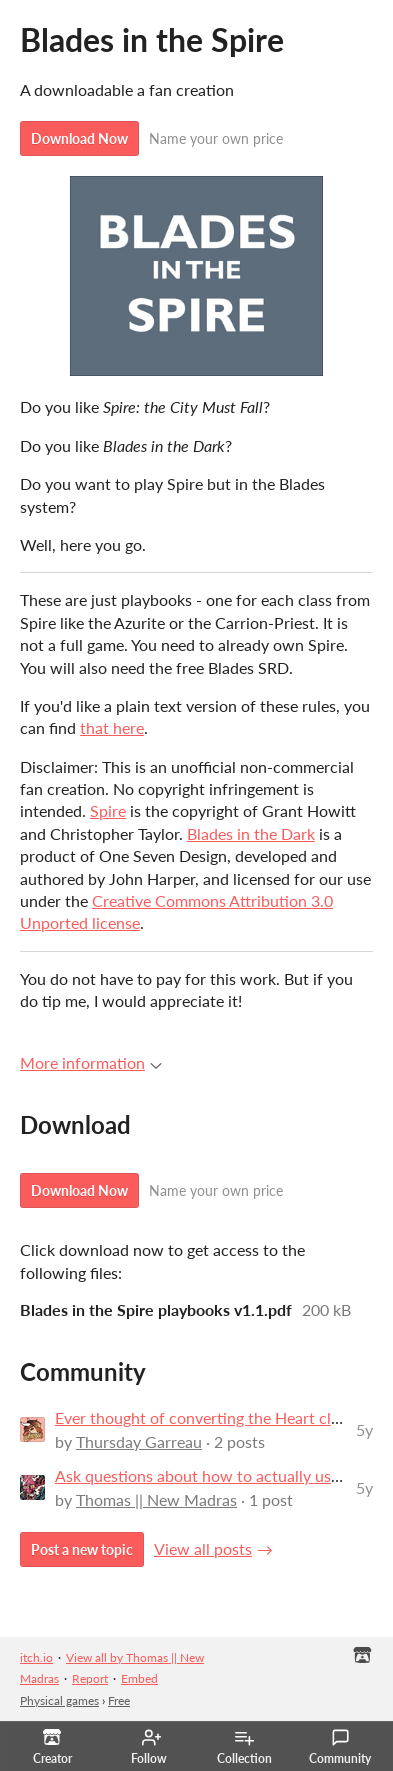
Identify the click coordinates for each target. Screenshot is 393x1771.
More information (91, 1062)
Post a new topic (82, 1549)
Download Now (79, 138)
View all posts (203, 1548)
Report (90, 1678)
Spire (108, 810)
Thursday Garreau (139, 1441)
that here (112, 727)
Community (340, 1747)
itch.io (36, 1657)
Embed (139, 1678)
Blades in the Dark (251, 833)
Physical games (59, 1700)
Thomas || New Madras (156, 1499)
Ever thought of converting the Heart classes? (215, 1417)
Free (119, 1700)
